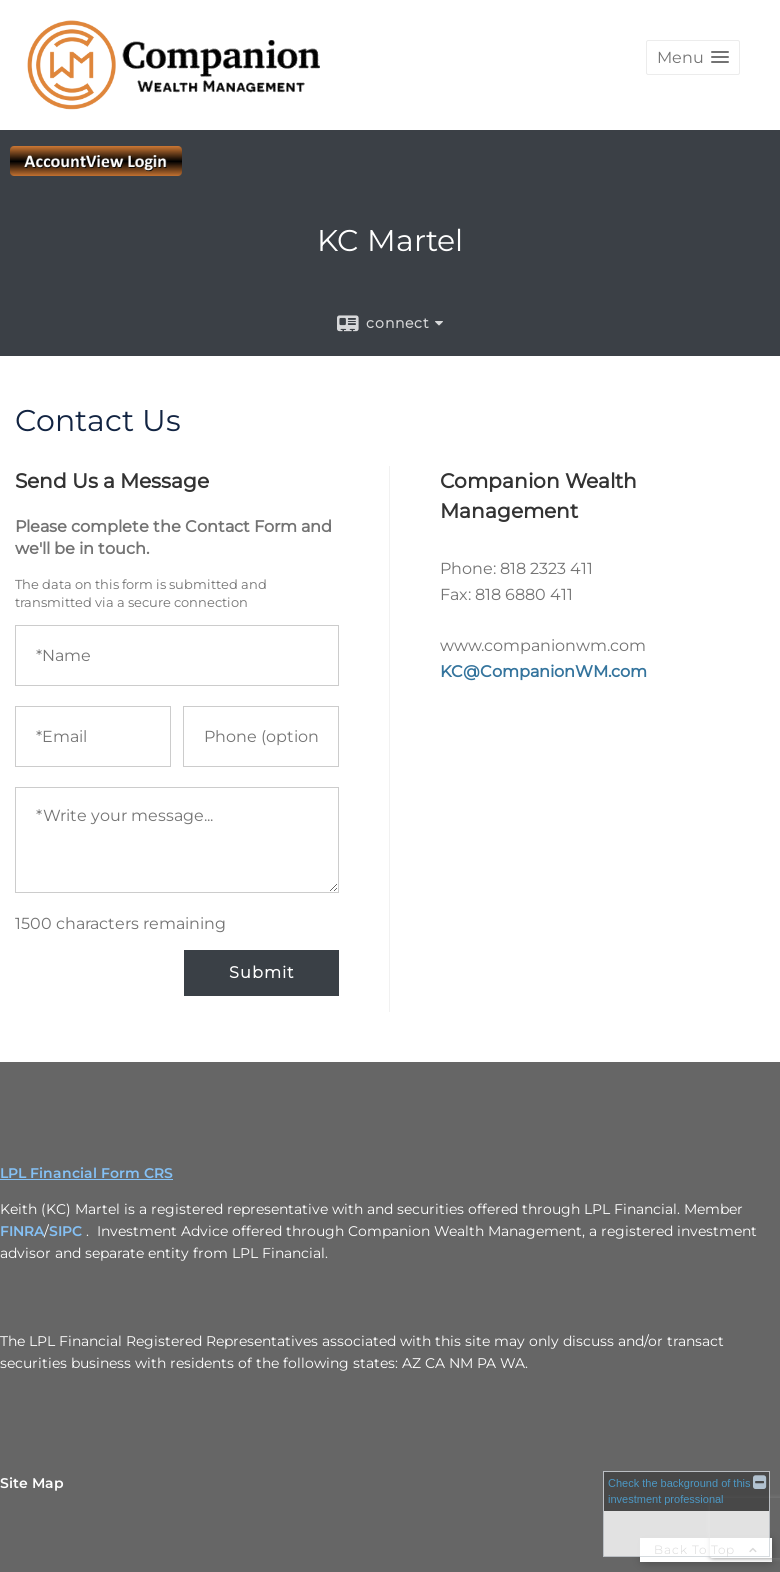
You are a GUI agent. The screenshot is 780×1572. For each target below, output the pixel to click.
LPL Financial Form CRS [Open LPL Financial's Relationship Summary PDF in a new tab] (86, 1173)
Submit (261, 972)
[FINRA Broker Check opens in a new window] (686, 1513)
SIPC (65, 1231)
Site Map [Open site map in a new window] (32, 1483)
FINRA (22, 1231)
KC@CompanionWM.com (543, 671)
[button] (693, 57)
